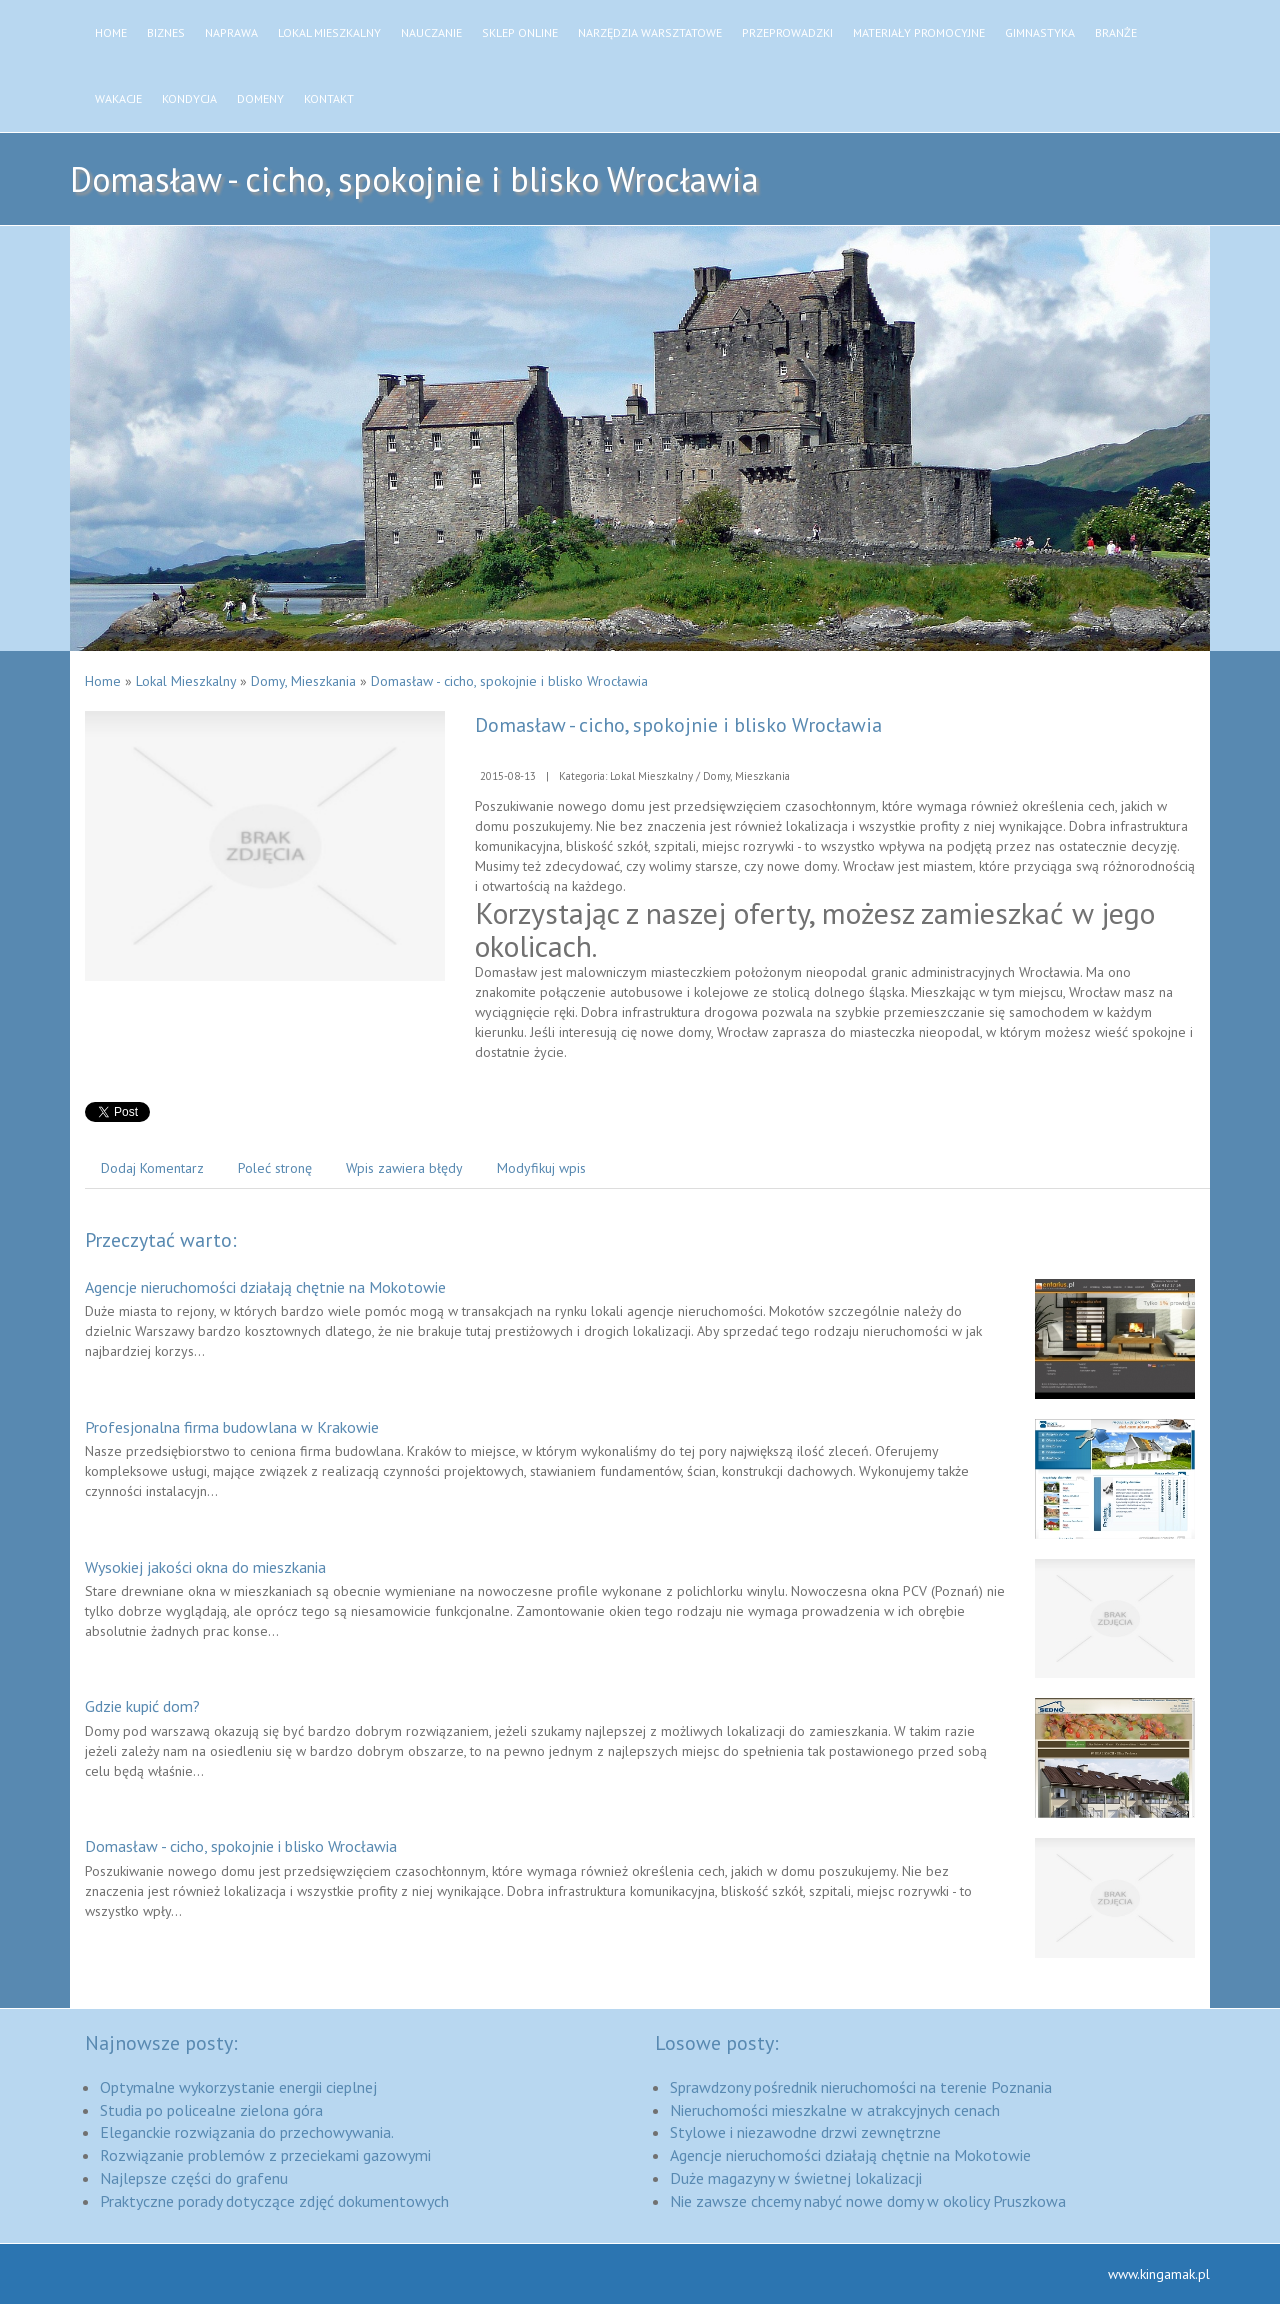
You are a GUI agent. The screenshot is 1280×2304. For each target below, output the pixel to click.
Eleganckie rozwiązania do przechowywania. (247, 2132)
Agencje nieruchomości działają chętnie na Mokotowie (265, 1287)
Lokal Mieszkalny (186, 681)
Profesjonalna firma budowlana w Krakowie (232, 1427)
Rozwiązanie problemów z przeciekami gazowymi (265, 2155)
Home (103, 681)
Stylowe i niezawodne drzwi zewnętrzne (805, 2132)
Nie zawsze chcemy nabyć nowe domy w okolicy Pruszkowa (868, 2201)
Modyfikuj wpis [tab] (541, 1168)
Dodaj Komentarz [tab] (152, 1168)
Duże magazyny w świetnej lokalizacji (796, 2178)
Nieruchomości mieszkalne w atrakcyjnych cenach (835, 2110)
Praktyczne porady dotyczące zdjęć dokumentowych (274, 2201)
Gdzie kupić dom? (142, 1706)
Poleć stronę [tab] (275, 1168)
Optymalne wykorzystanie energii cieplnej (238, 2087)
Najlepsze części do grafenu (194, 2178)
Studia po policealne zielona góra (211, 2110)
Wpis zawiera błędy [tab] (404, 1168)
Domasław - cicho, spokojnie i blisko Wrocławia (509, 681)
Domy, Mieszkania (303, 681)
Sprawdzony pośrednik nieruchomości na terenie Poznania (861, 2087)
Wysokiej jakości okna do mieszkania (205, 1567)
